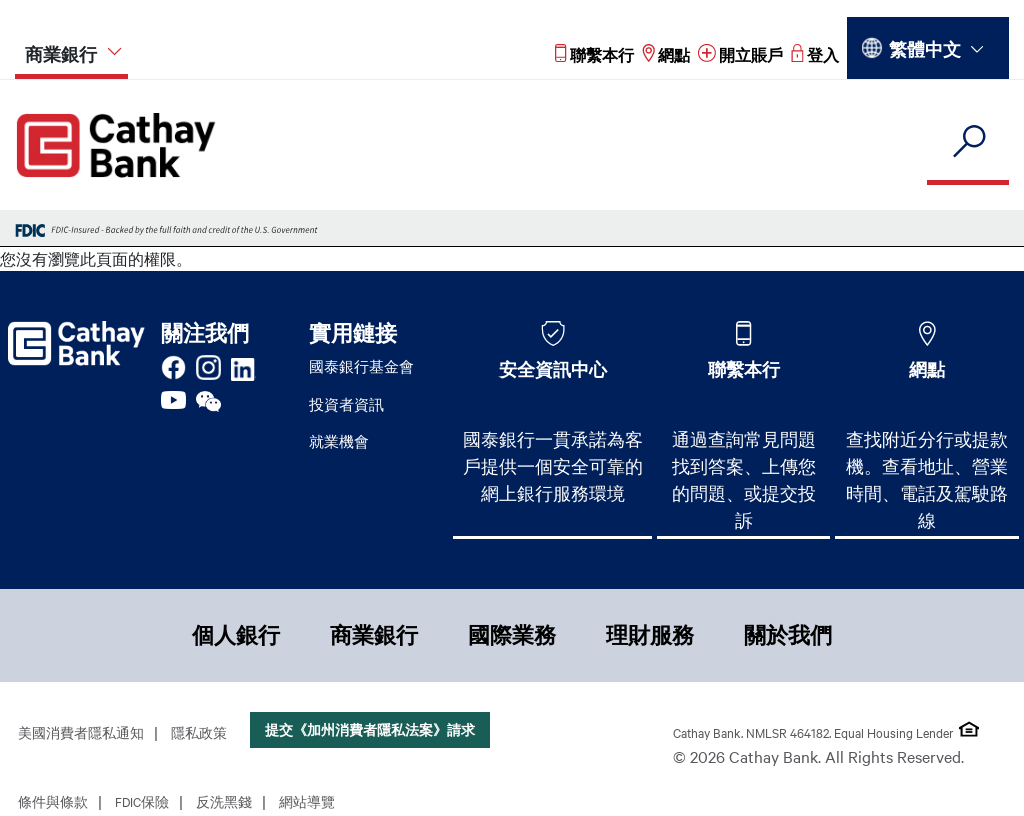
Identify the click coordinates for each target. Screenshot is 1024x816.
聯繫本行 (744, 369)
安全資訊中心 (553, 369)
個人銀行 (236, 635)
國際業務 (512, 635)
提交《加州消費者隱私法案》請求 (370, 729)
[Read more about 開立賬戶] (740, 54)
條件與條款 (53, 801)
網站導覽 (307, 801)
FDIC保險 (142, 801)
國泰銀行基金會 (361, 366)
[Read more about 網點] (666, 54)
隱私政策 (199, 732)
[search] (968, 142)
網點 (927, 369)
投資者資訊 (346, 404)
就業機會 (339, 441)
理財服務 (650, 635)
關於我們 (788, 635)
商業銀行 (374, 635)
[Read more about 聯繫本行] (594, 54)
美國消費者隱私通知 (81, 732)
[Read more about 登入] (815, 54)
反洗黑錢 (224, 801)
